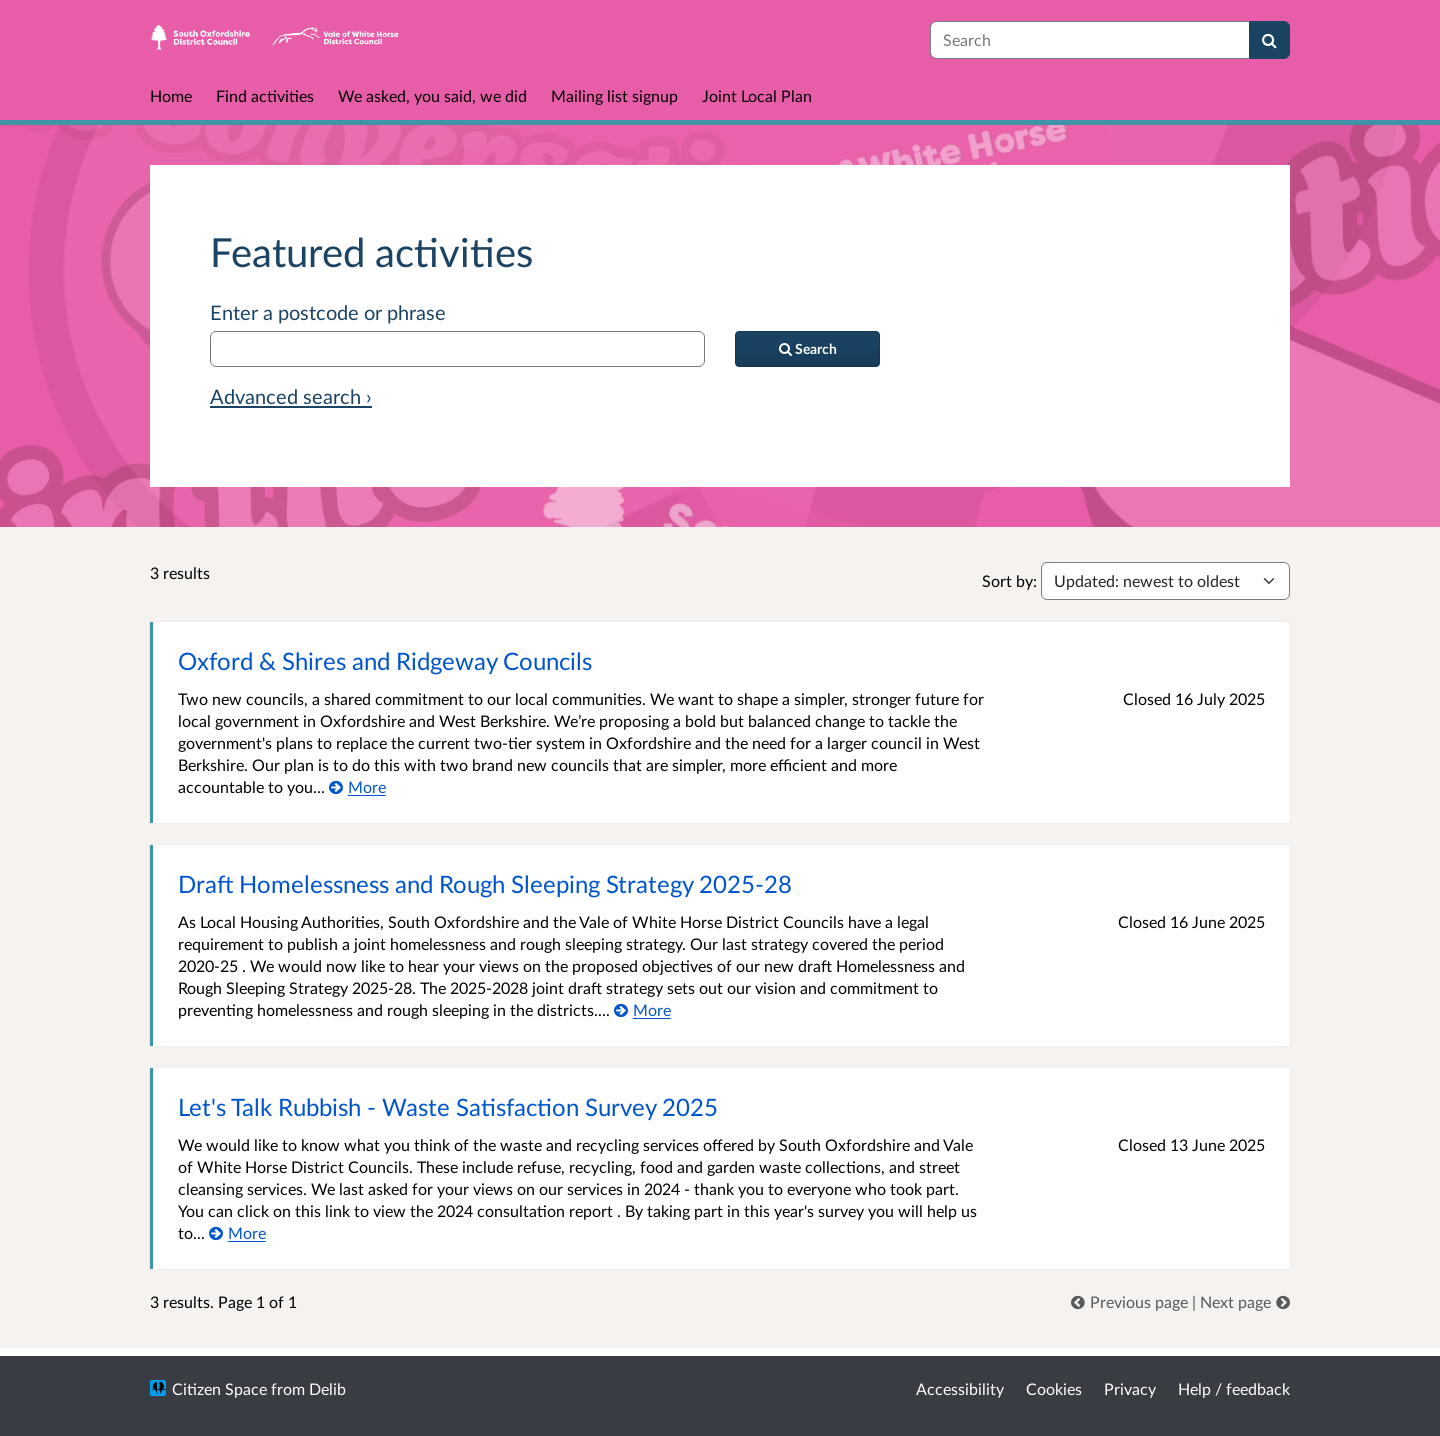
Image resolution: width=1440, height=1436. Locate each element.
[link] (1131, 1301)
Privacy (1130, 1388)
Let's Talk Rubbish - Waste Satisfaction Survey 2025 (448, 1106)
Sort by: (1009, 580)
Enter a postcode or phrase (328, 312)
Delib (327, 1388)
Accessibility (960, 1388)
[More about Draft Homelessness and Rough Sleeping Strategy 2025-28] (642, 1009)
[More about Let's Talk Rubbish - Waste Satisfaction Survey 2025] (237, 1232)
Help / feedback (1234, 1388)
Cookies (1054, 1388)
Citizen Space (219, 1388)
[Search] (1269, 40)
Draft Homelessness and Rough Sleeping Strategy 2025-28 (485, 883)
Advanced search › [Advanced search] (291, 396)
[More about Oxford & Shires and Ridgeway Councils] (357, 786)
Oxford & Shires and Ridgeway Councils (385, 660)
